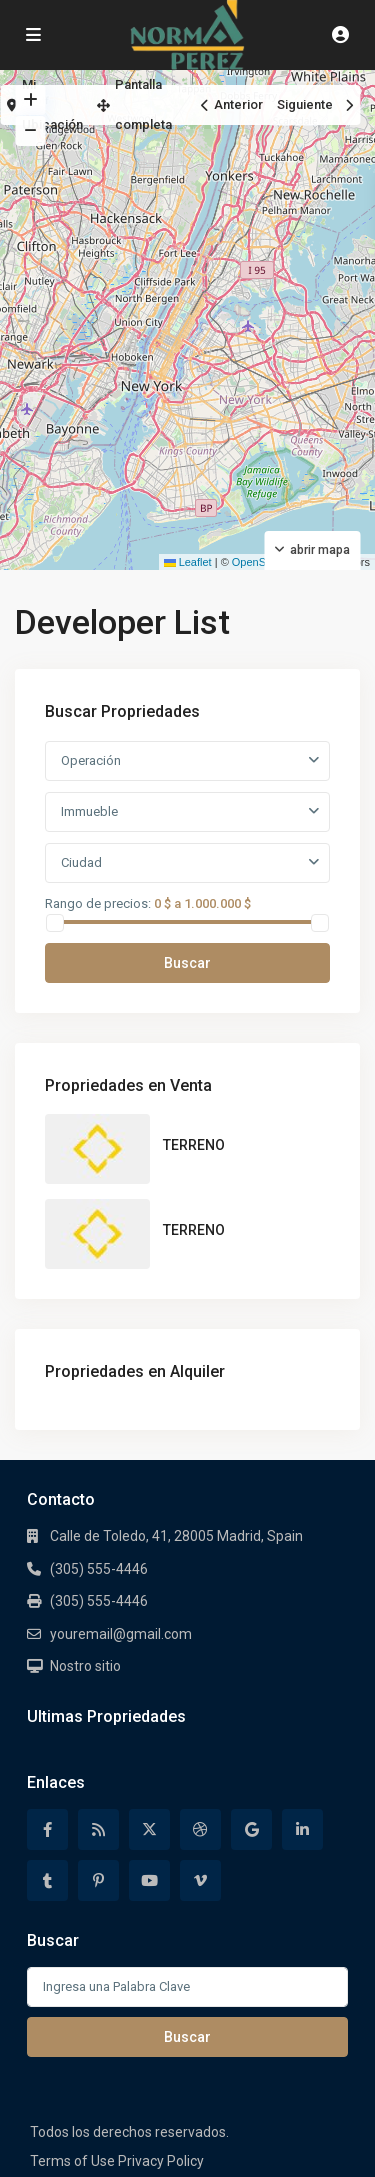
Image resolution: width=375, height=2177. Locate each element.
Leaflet (188, 562)
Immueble (89, 811)
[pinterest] (98, 1880)
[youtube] (149, 1880)
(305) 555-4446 (99, 1569)
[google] (251, 1829)
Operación (91, 760)
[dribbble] (200, 1829)
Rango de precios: (98, 903)
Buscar (187, 963)
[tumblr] (47, 1880)
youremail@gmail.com (121, 1634)
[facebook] (47, 1829)
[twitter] (149, 1829)
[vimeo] (200, 1880)
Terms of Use (72, 2161)
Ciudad (81, 862)
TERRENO (194, 1145)
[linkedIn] (302, 1829)
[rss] (98, 1829)
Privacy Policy (161, 2161)
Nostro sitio (85, 1666)
